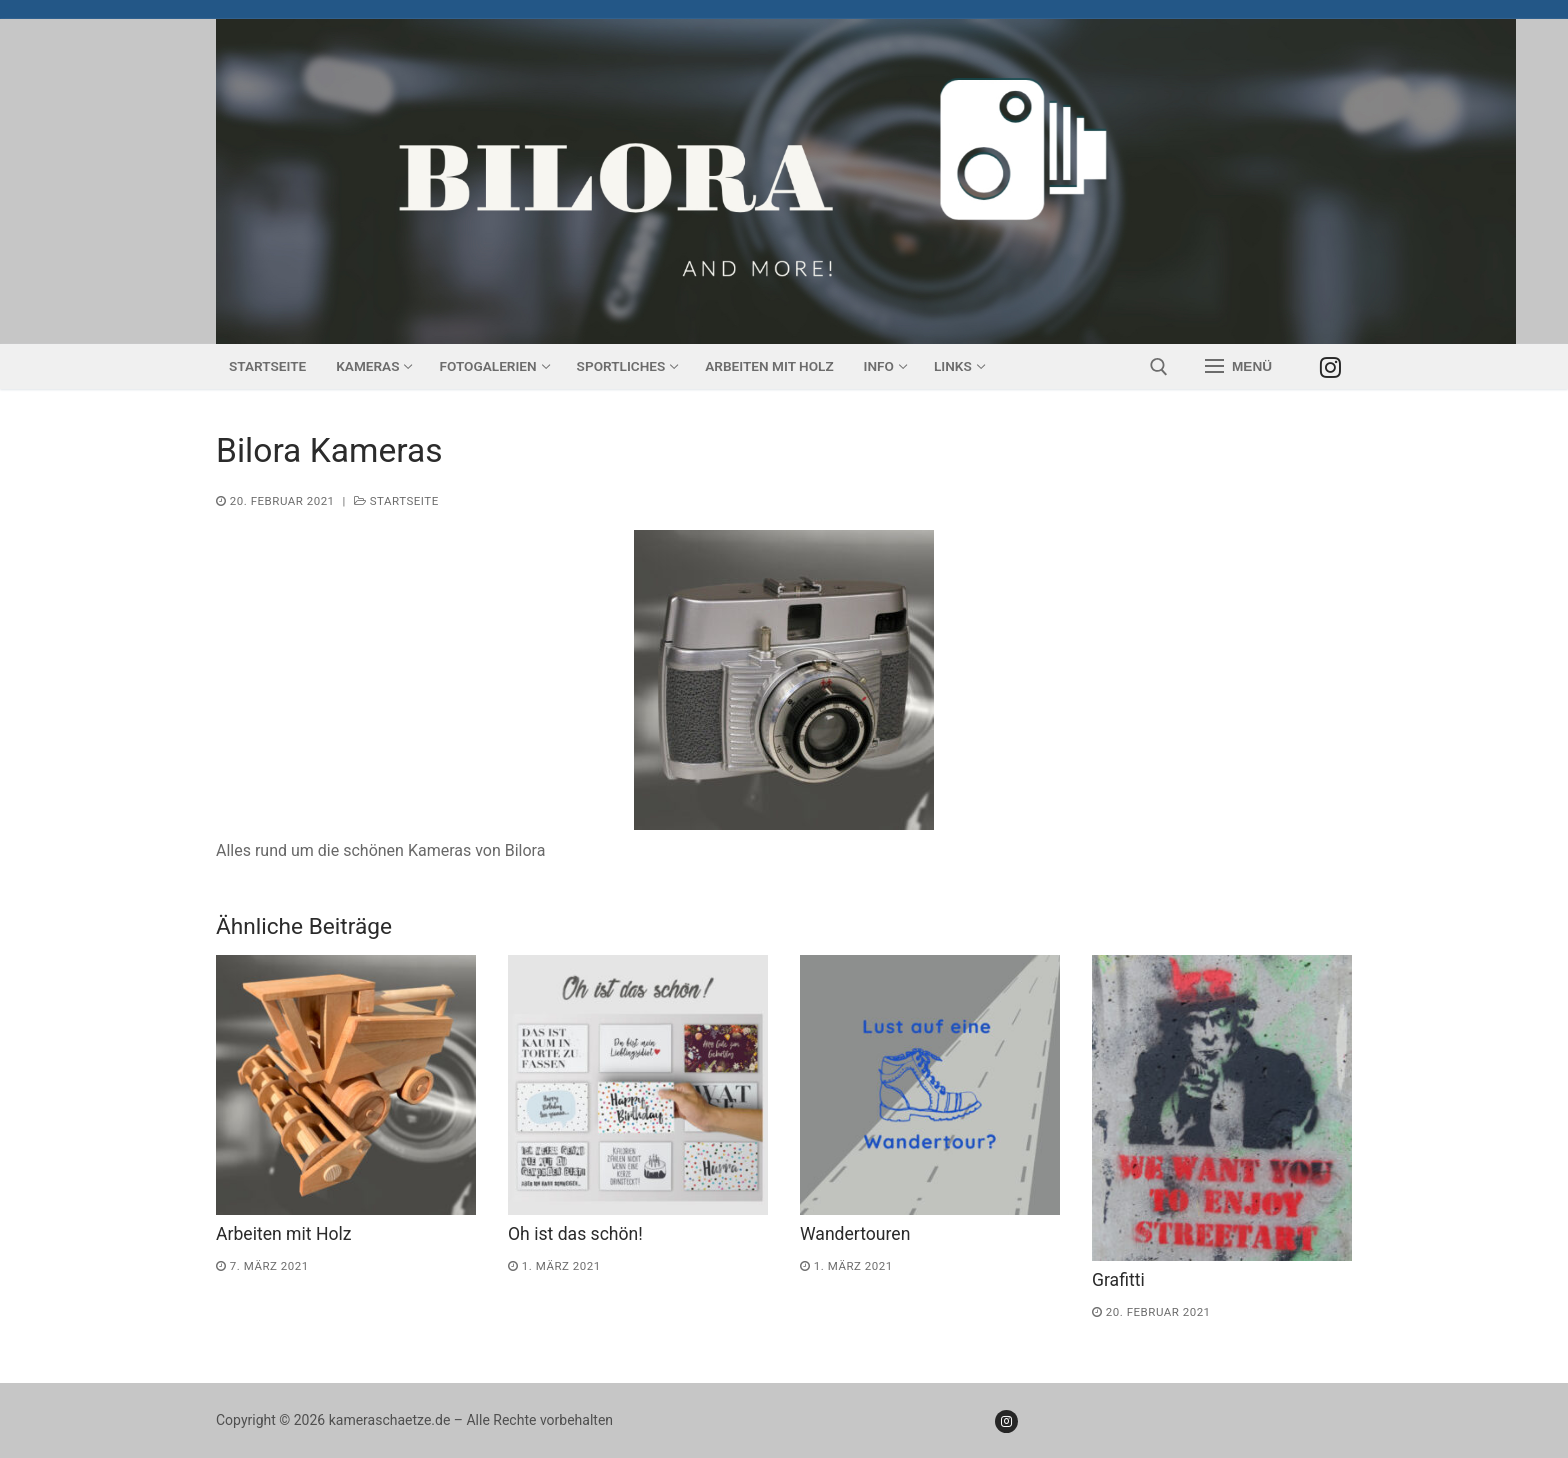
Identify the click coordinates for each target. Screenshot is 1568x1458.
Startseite (396, 501)
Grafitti (1118, 1280)
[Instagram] (1330, 366)
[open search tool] (1159, 367)
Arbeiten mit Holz (284, 1234)
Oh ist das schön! (575, 1234)
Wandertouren (855, 1234)
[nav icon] (1238, 367)
